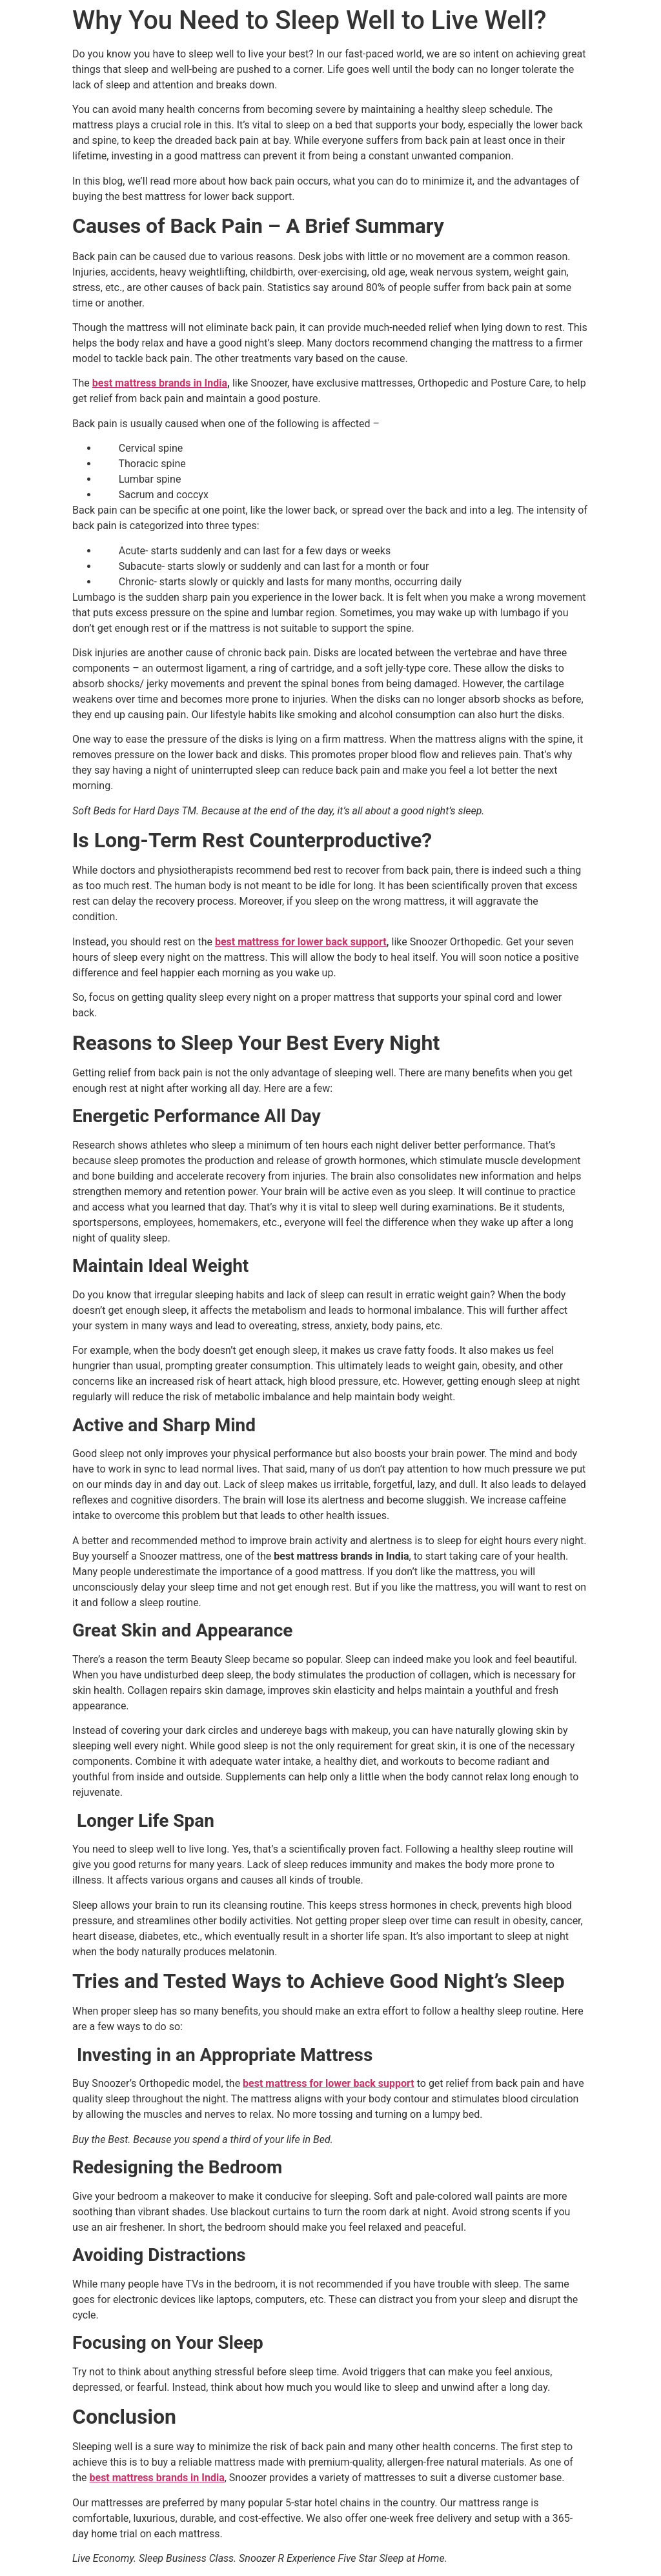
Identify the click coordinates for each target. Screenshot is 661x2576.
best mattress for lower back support (301, 942)
